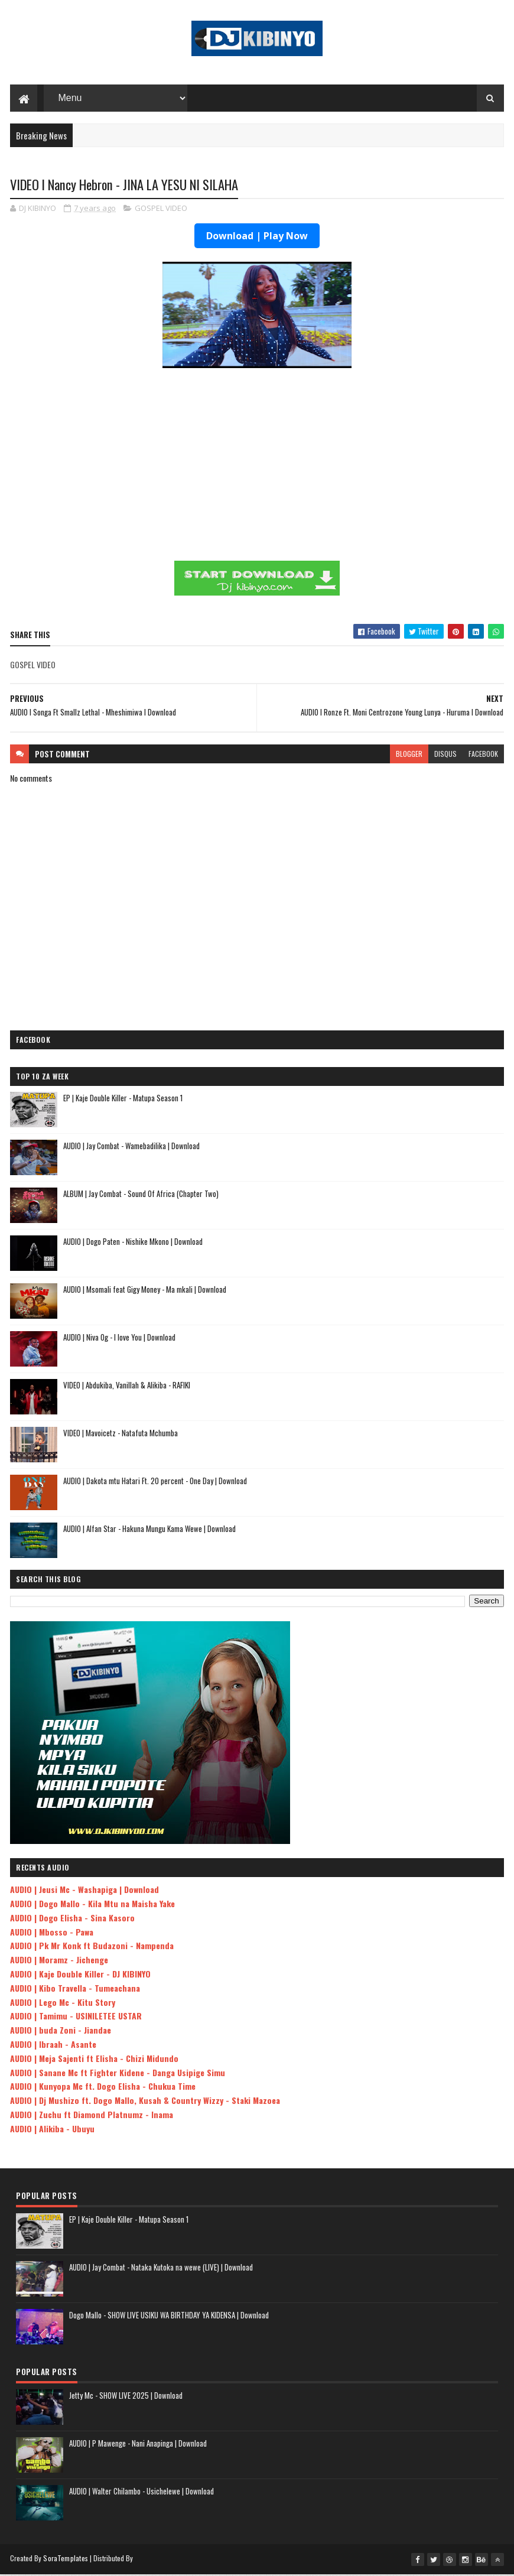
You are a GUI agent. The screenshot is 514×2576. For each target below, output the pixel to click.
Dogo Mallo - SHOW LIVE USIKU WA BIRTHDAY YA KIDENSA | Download (169, 2317)
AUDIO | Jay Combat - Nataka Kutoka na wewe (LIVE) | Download (161, 2269)
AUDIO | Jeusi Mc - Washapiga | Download (84, 1891)
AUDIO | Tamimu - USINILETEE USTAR (76, 2017)
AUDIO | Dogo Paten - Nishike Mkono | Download (133, 1243)
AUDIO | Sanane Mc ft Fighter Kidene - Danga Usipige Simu (117, 2074)
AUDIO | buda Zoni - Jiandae (60, 2031)
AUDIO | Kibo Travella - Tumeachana (75, 1989)
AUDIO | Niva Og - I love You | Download (119, 1339)
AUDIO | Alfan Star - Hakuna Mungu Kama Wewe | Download (149, 1530)
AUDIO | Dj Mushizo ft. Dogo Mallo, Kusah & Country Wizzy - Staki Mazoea (145, 2102)
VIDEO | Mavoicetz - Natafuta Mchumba (120, 1434)
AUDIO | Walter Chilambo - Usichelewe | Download (141, 2493)
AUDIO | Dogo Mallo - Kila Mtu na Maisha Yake (92, 1905)
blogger (409, 755)
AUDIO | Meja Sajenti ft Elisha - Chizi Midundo (94, 2060)
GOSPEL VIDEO (161, 209)
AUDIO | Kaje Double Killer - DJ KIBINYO (80, 1975)
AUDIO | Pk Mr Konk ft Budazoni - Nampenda (92, 1947)
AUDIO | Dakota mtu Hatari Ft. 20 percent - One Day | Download (155, 1482)
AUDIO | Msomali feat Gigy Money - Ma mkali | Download (144, 1291)
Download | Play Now (257, 237)
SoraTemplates (65, 2560)
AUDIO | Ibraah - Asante (53, 2046)
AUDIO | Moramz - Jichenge (59, 1961)
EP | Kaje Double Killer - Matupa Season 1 (123, 1099)
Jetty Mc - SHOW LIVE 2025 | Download (126, 2397)
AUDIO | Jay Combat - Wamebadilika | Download (131, 1147)
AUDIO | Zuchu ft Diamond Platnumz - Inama (91, 2116)
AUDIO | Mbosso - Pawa (51, 1933)
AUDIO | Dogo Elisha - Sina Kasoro (72, 1919)
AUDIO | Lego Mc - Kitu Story (62, 2004)
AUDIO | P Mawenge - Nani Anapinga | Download (138, 2445)
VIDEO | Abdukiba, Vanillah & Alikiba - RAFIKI (126, 1387)
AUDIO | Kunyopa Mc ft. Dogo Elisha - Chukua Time (103, 2087)
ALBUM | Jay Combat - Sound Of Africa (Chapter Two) (141, 1195)
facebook (483, 755)
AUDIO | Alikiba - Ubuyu (52, 2130)
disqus (445, 755)
